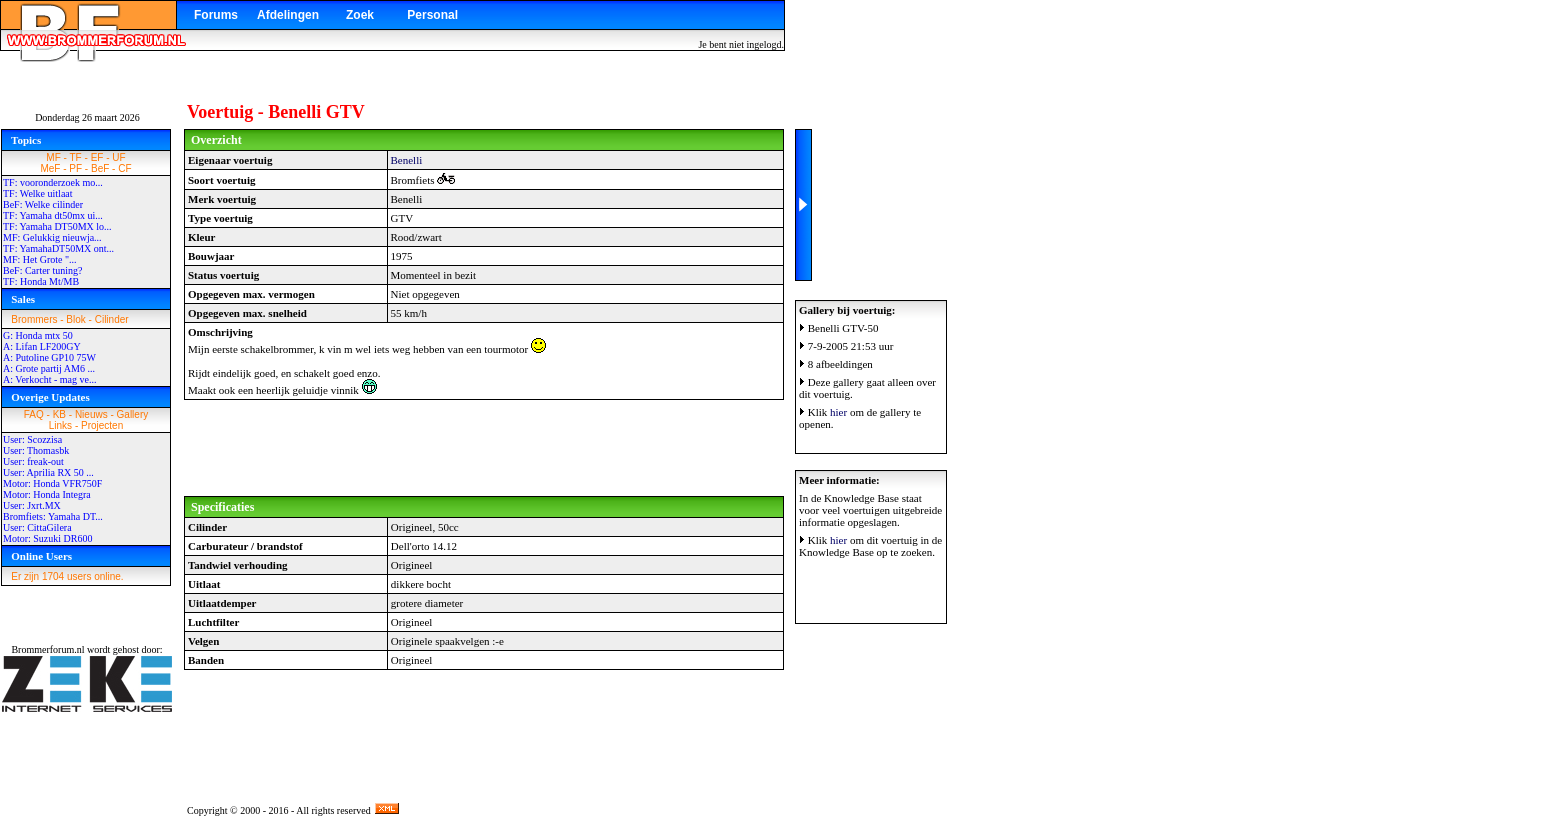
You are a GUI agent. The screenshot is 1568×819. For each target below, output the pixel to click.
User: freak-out (33, 461)
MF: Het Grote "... (40, 259)
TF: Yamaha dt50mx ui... (53, 215)
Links (60, 425)
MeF (50, 168)
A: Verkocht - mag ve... (49, 379)
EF (97, 157)
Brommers (34, 319)
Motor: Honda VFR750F (52, 483)
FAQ (34, 414)
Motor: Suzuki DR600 (47, 538)
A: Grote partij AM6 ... (49, 368)
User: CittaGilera (37, 527)
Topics (26, 140)
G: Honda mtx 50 (38, 335)
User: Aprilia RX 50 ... (48, 472)
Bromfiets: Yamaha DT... (53, 516)
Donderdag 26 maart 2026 (87, 117)
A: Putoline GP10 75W (49, 357)
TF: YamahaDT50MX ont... (58, 248)
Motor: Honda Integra (47, 494)
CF (124, 168)
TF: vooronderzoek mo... (53, 182)
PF (75, 168)
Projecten (102, 425)
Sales (23, 299)
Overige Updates (50, 397)
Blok (75, 319)
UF (118, 157)
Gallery (133, 414)
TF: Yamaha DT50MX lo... (57, 226)
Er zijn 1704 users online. (67, 576)
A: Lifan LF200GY (42, 346)
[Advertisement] (484, 448)
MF (53, 157)
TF (76, 157)
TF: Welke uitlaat (38, 193)
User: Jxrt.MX (32, 505)
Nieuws (91, 414)
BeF (100, 168)
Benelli (407, 160)
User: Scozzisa (32, 439)
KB (59, 414)
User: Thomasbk (36, 450)
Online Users (41, 556)
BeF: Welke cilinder (43, 204)
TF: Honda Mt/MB (41, 281)
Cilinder (112, 319)
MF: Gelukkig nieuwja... (52, 237)
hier (838, 412)
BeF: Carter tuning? (42, 270)
